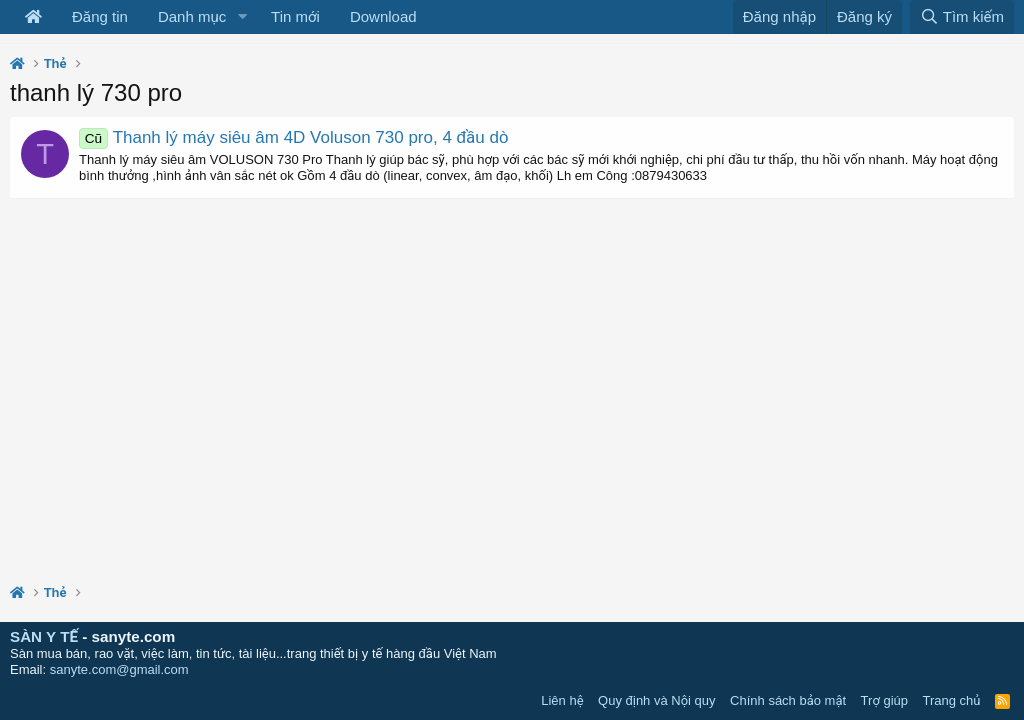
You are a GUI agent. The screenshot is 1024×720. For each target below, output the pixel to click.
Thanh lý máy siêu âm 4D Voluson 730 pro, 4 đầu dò (293, 137)
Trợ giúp (884, 700)
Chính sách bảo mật (788, 700)
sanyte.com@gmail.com (119, 669)
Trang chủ (952, 700)
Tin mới (295, 16)
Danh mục (192, 16)
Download (383, 16)
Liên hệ (562, 700)
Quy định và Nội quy (657, 700)
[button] (242, 17)
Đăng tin (100, 16)
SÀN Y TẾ (44, 636)
